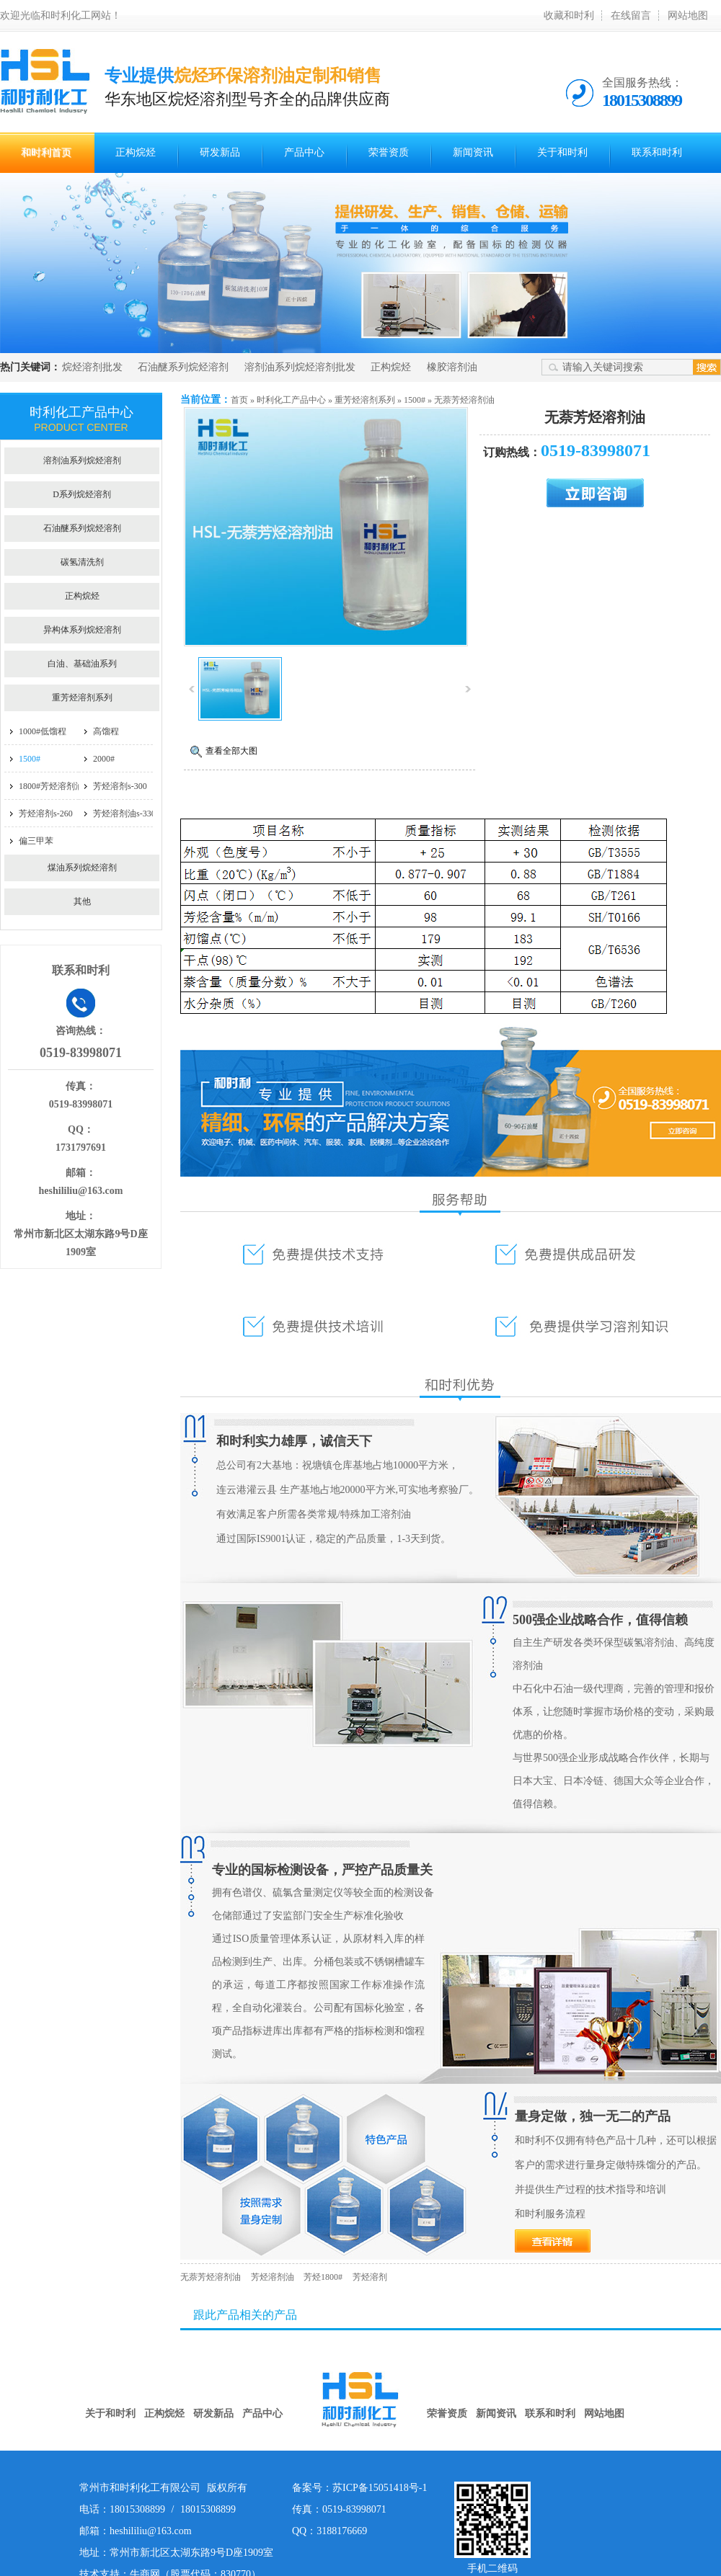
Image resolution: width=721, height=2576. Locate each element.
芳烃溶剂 (370, 2277)
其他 (82, 901)
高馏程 (106, 731)
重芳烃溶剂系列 (365, 400)
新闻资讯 (473, 152)
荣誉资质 (388, 152)
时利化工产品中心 (291, 400)
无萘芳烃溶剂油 (464, 400)
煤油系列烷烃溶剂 (82, 868)
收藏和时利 (569, 15)
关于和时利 (562, 152)
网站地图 (688, 15)
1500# (414, 400)
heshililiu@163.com (81, 1190)
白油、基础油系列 (82, 664)
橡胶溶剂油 (452, 367)
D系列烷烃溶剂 (82, 494)
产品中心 (304, 152)
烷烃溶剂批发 (92, 367)
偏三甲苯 (36, 841)
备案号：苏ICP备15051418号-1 (359, 2487)
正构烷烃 (135, 152)
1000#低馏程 (42, 731)
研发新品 (220, 152)
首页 (239, 400)
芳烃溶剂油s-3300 (126, 813)
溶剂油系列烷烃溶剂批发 (299, 367)
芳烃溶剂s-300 (120, 786)
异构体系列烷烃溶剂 (82, 630)
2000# (104, 759)
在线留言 (631, 15)
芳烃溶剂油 (272, 2277)
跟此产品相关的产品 (245, 2315)
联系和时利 (657, 152)
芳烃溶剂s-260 (46, 813)
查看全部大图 (231, 751)
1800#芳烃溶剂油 (51, 786)
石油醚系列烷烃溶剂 (183, 367)
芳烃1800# (323, 2277)
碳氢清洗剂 (82, 562)
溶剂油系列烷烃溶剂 (82, 460)
